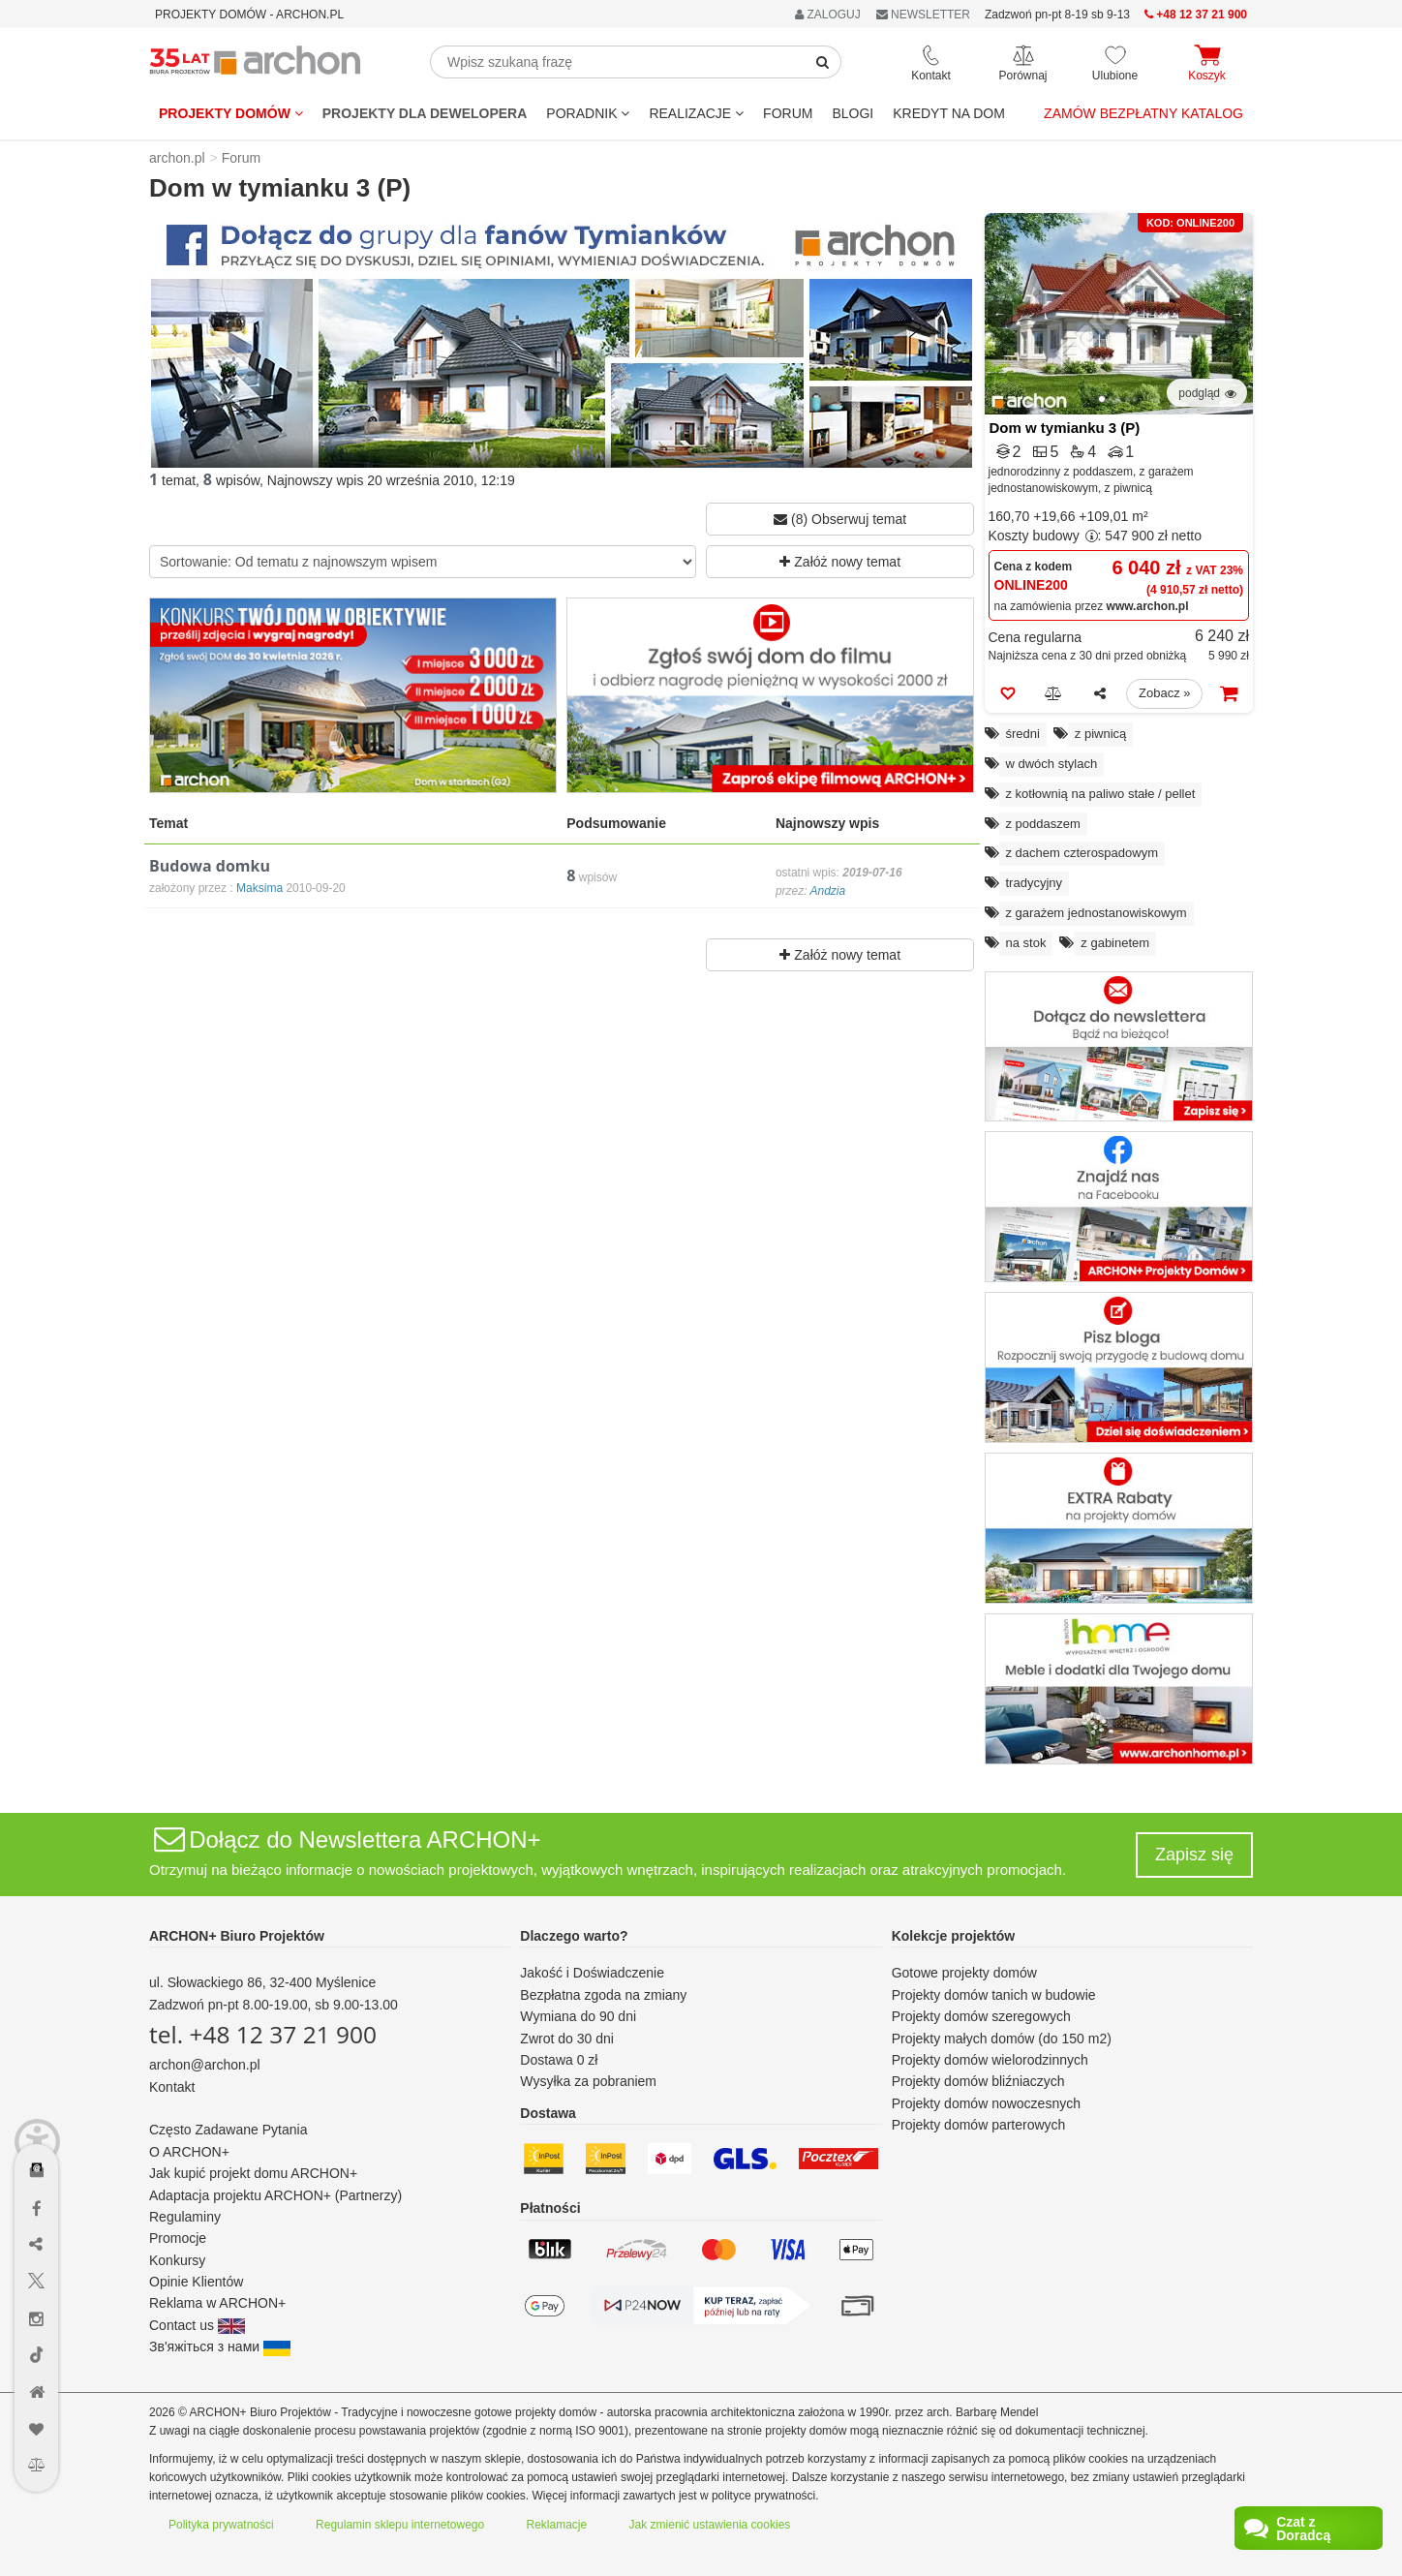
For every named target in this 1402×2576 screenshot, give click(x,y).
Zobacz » (1164, 693)
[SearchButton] (823, 62)
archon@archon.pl (204, 2064)
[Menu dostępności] (37, 2113)
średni (1023, 733)
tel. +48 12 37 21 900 (263, 2034)
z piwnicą (1100, 733)
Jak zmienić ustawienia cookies (710, 2524)
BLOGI (852, 113)
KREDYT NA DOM (949, 113)
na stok (1026, 942)
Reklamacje (557, 2524)
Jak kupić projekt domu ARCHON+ (253, 2173)
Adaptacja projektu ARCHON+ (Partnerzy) (275, 2195)
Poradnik (587, 113)
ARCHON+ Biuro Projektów (236, 1936)
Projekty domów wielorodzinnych (990, 2060)
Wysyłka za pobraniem (588, 2081)
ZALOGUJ (828, 14)
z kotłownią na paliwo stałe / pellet (1101, 793)
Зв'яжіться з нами (219, 2346)
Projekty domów (231, 113)
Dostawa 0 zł (558, 2060)
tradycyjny (1034, 882)
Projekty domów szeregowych (981, 2016)
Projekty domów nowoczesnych (986, 2103)
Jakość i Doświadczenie (592, 1972)
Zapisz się (1194, 1854)
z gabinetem (1115, 942)
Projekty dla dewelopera (425, 113)
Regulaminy (185, 2216)
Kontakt (172, 2087)
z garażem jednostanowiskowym (1096, 912)
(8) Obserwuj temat (840, 519)
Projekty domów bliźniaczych (978, 2081)
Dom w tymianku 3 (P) (1065, 427)
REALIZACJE (696, 113)
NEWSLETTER (923, 14)
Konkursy (177, 2260)
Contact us (197, 2325)
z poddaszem (1043, 823)
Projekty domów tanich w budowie (994, 1995)
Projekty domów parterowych (979, 2124)
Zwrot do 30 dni (567, 2038)
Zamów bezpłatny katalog (1143, 113)
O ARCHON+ (189, 2152)
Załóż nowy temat (839, 561)
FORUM (787, 113)
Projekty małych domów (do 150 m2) (1002, 2038)
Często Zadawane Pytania (228, 2129)
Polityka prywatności (221, 2524)
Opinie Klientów (196, 2281)
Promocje (177, 2238)
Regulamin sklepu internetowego (400, 2524)
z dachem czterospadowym (1082, 852)
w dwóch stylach (1052, 763)
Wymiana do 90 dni (578, 2016)
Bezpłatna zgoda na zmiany (603, 1995)
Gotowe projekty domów (964, 1972)
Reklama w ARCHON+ (217, 2303)
